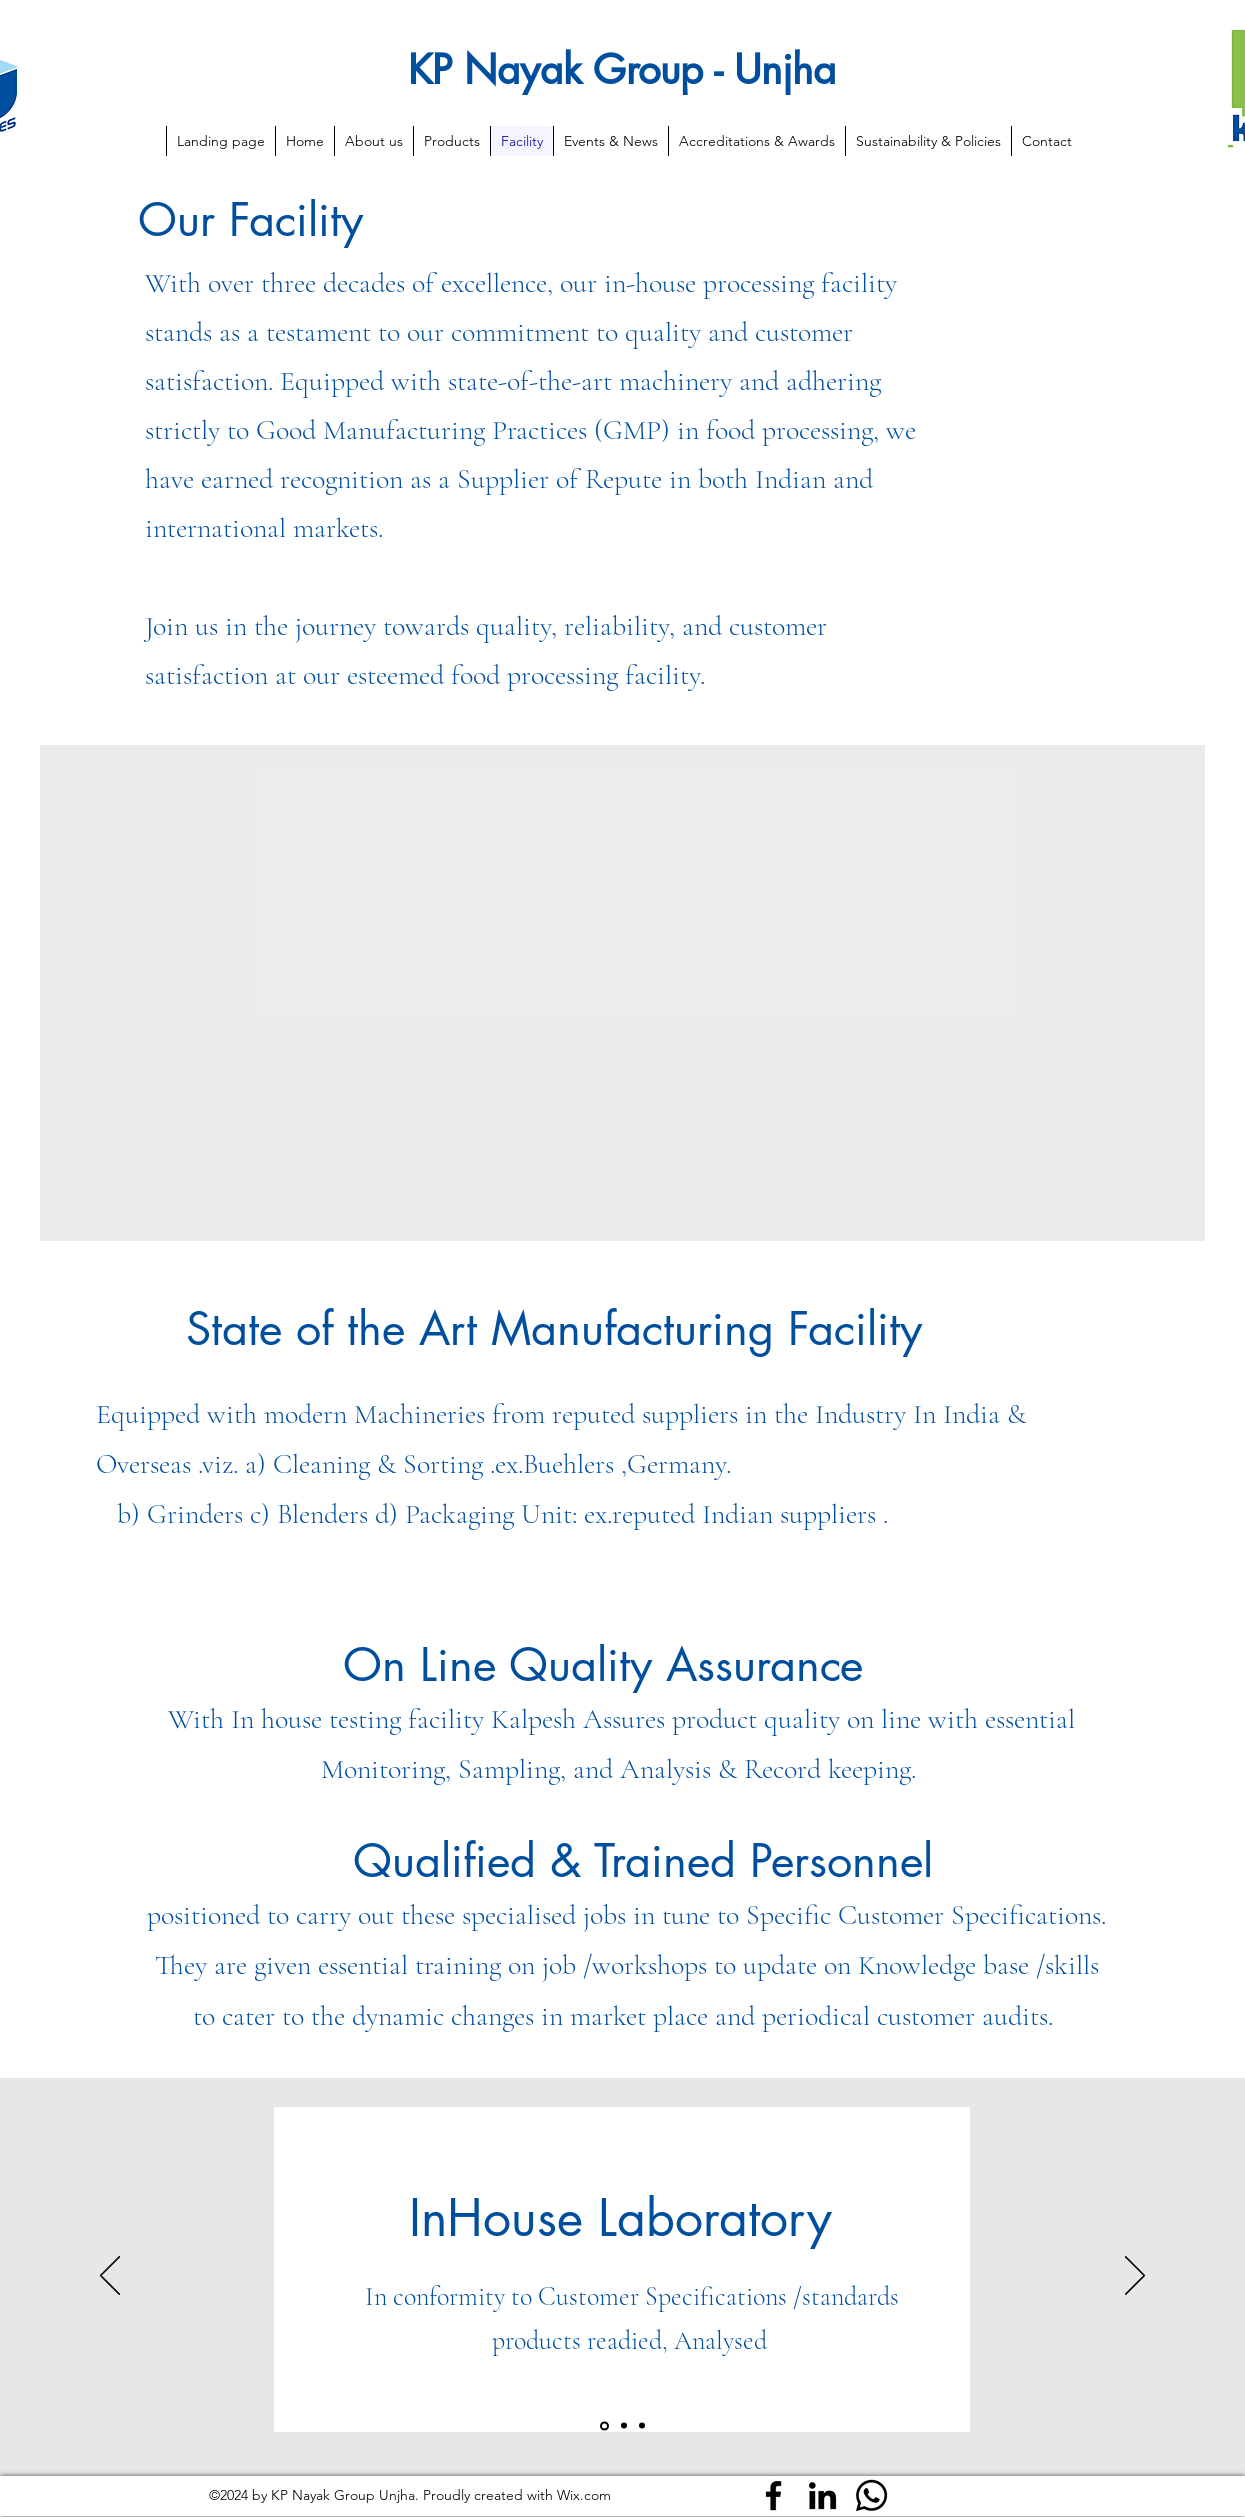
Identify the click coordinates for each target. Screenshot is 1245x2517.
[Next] (1135, 2277)
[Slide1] (604, 2425)
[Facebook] (773, 2495)
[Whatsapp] (871, 2495)
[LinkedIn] (822, 2495)
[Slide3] (642, 2426)
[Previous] (110, 2277)
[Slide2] (624, 2426)
